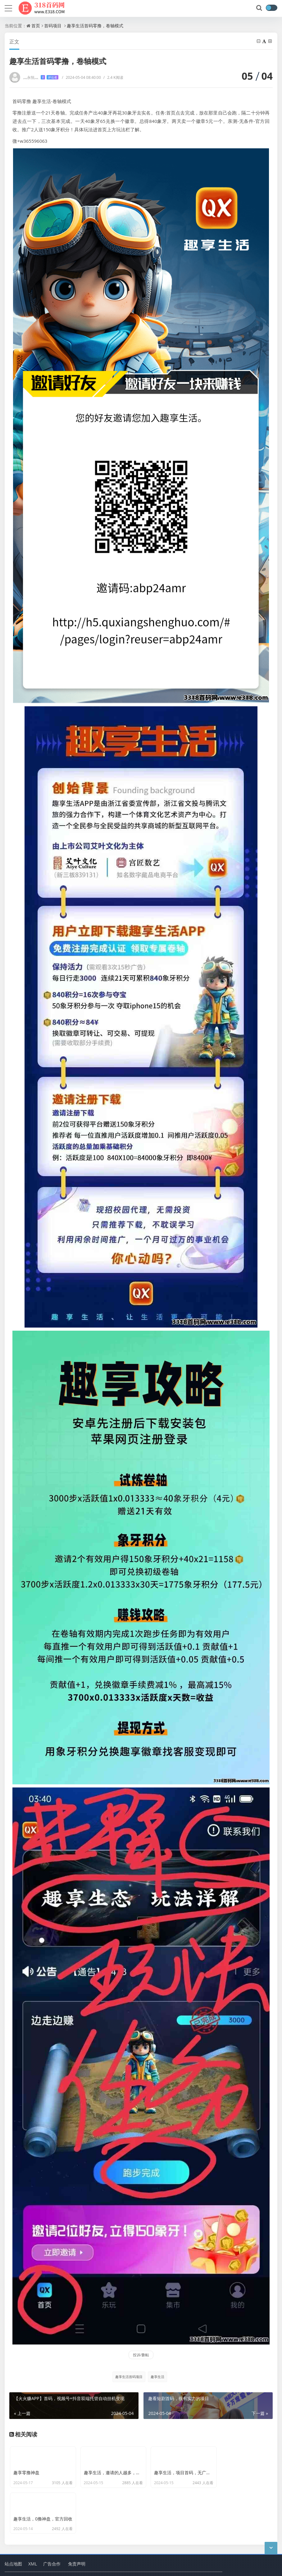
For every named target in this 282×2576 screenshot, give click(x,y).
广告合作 (52, 2532)
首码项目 (52, 26)
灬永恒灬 (40, 77)
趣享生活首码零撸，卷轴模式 (95, 26)
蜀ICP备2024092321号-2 (27, 2566)
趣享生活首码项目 (129, 2376)
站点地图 (13, 2532)
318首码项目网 (64, 2548)
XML (32, 2532)
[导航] (8, 7)
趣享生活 (157, 2376)
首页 (35, 26)
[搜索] (260, 8)
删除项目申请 (139, 2566)
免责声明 (76, 2532)
